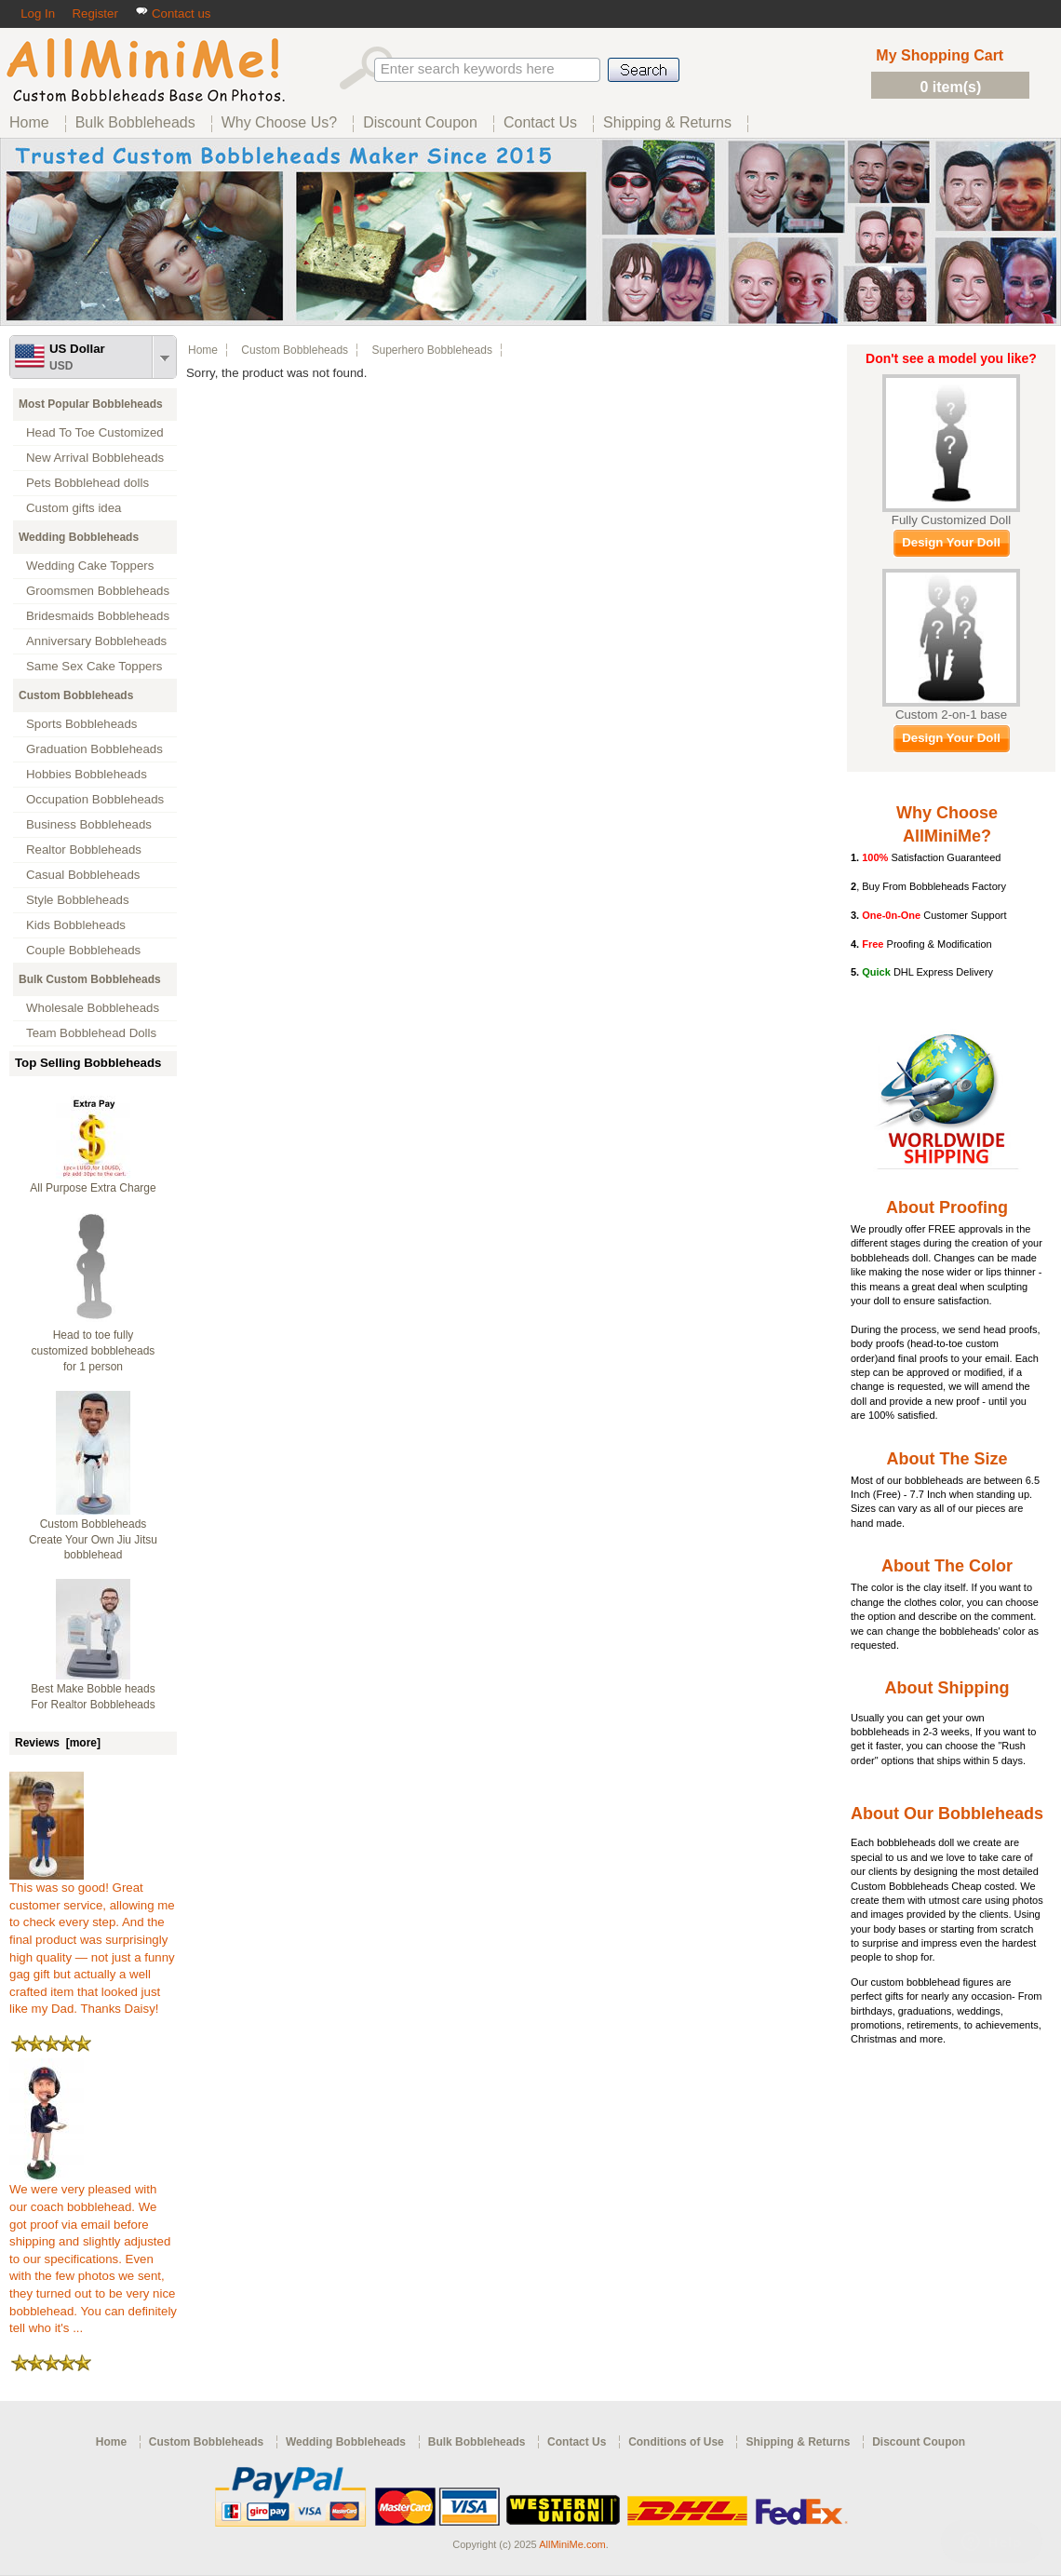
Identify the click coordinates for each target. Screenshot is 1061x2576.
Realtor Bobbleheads (83, 849)
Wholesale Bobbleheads (92, 1008)
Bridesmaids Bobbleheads (97, 616)
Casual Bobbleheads (83, 875)
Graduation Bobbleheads (94, 749)
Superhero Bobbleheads (431, 350)
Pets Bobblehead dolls (87, 483)
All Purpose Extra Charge (92, 1187)
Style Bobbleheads (77, 900)
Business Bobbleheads (89, 824)
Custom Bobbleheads (76, 695)
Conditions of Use (676, 2441)
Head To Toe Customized (95, 432)
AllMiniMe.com (572, 2544)
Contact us (172, 13)
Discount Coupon (918, 2441)
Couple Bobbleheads (83, 950)
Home (203, 350)
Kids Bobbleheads (76, 925)
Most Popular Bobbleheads (91, 404)
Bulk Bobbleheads (477, 2441)
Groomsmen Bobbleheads (97, 591)
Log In (37, 13)
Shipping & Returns (797, 2441)
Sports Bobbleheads (81, 724)
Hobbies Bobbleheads (86, 774)
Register (94, 13)
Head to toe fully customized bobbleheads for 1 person (93, 1350)
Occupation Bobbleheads (95, 799)
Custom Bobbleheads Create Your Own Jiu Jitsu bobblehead (93, 1539)
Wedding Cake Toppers (90, 566)
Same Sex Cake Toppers (94, 666)
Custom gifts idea (74, 508)
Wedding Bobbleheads (79, 537)
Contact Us (576, 2441)
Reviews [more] (58, 1742)
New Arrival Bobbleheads (95, 458)
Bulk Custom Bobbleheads (90, 979)
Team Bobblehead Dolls (91, 1033)
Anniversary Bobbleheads (96, 641)
